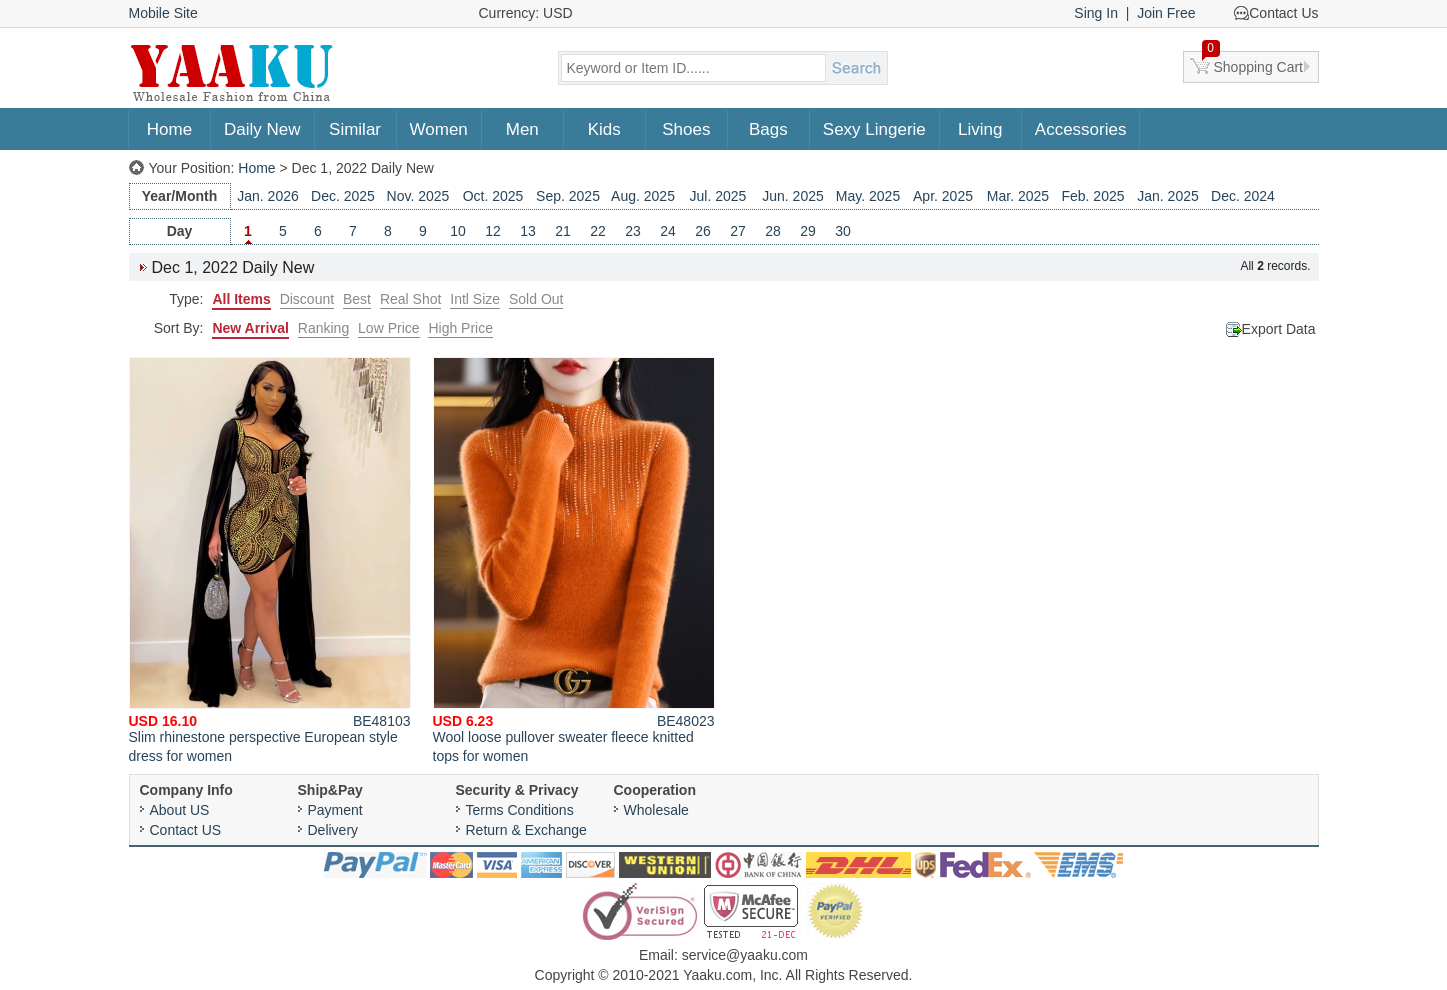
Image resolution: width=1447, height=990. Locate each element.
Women (439, 129)
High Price (460, 328)
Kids (604, 129)
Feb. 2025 (1092, 196)
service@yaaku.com (745, 955)
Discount (307, 299)
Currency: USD (526, 13)
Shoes (686, 129)
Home (169, 129)
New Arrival (250, 328)
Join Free (1166, 13)
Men (522, 129)
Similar (355, 129)
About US (180, 810)
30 (843, 231)
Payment (335, 810)
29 (808, 231)
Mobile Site (163, 13)
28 (773, 231)
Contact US (186, 830)
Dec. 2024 (1243, 196)
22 (598, 231)
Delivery (333, 830)
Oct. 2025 (493, 196)
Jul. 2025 (718, 196)
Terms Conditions (520, 810)
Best (357, 299)
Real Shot (410, 299)
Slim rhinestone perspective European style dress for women (270, 560)
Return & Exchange (526, 830)
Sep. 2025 (568, 196)
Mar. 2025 (1018, 196)
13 (528, 231)
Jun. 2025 (793, 196)
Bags (768, 129)
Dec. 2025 (343, 196)
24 (668, 231)
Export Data (1279, 329)
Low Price (388, 328)
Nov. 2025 (418, 196)
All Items (241, 299)
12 (493, 231)
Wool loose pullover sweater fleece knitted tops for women (574, 560)
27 (738, 231)
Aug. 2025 (643, 196)
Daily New (262, 129)
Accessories (1081, 129)
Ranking (323, 328)
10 (458, 231)
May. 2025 (868, 196)
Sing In (1096, 13)
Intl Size (475, 299)
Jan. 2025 (1168, 196)
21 (563, 231)
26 (703, 231)
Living (980, 129)
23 (633, 231)
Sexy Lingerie (874, 129)
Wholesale (656, 810)
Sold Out (536, 299)
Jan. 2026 (268, 196)
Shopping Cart (1253, 63)
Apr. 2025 (943, 196)
